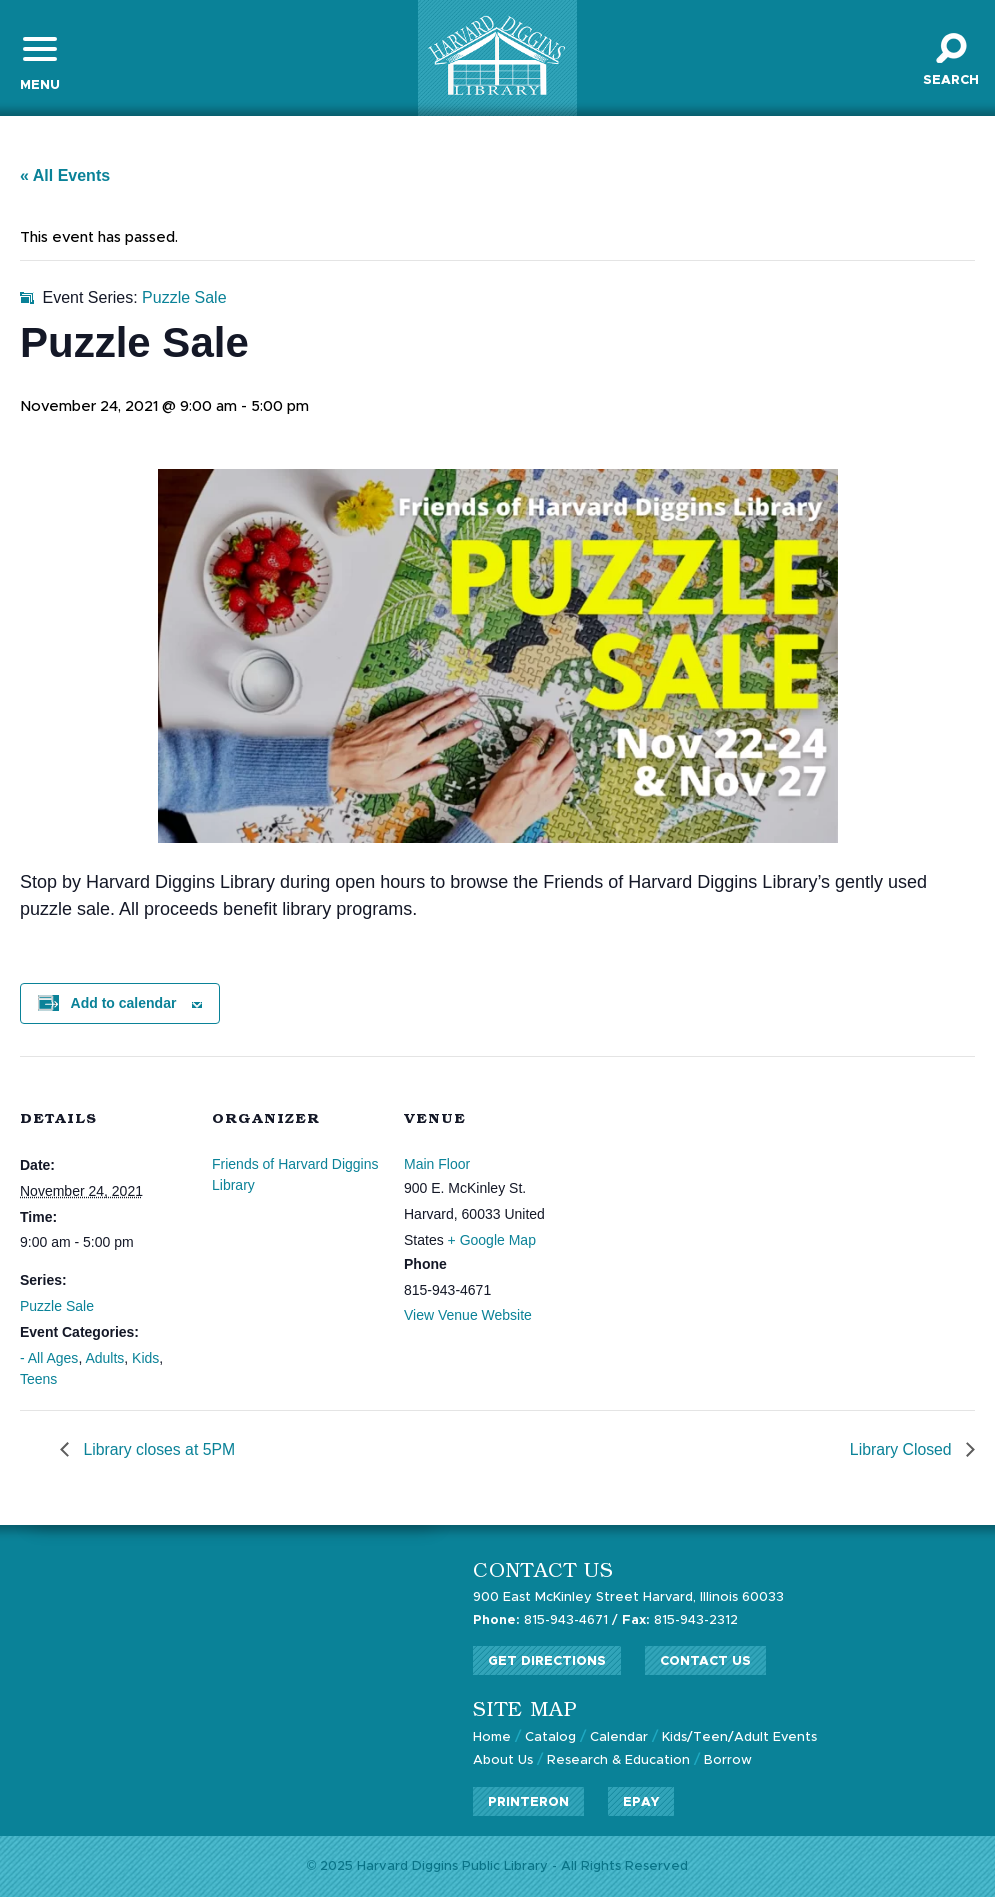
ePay (641, 1801)
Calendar (619, 1738)
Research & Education (618, 1760)
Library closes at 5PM (158, 1451)
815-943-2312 (680, 1621)
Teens (38, 1380)
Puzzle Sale (57, 1307)
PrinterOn (528, 1801)
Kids (145, 1359)
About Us (503, 1760)
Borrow (728, 1760)
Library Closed (902, 1451)
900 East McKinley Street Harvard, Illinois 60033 (629, 1599)
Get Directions (547, 1662)
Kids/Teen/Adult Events (740, 1738)
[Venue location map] (701, 1194)
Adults (104, 1359)
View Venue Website (468, 1316)
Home (492, 1738)
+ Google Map (492, 1241)
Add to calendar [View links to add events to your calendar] (124, 1005)
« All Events (65, 176)
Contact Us (705, 1662)
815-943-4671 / (545, 1621)
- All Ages (49, 1359)
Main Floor (437, 1165)
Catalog (550, 1738)
